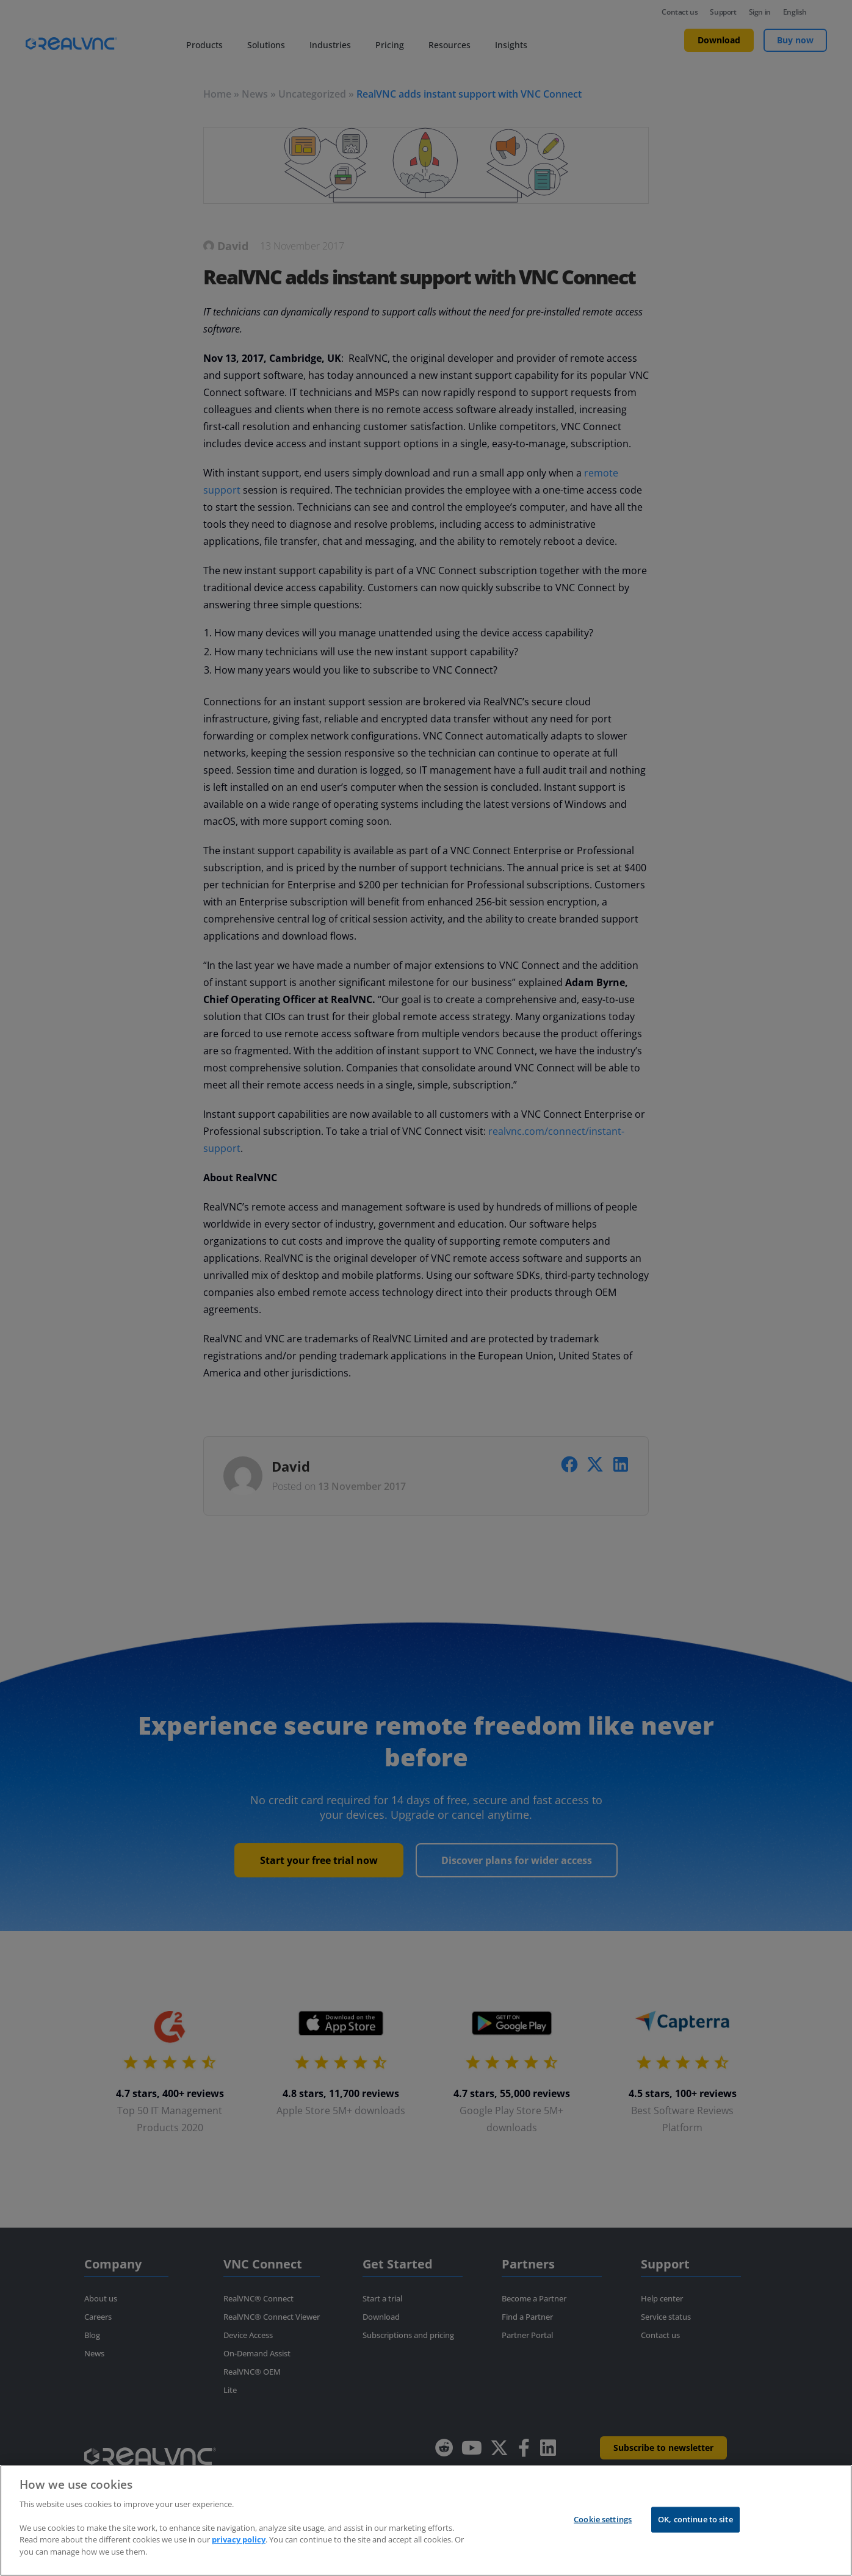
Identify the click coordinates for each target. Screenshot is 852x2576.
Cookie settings (603, 2522)
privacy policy (238, 2543)
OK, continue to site (695, 2522)
